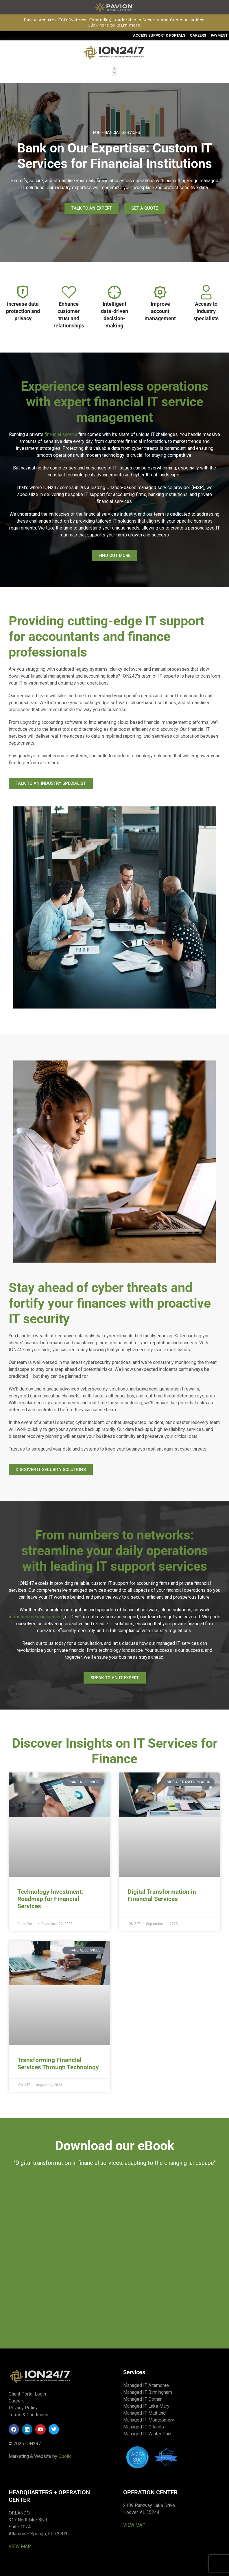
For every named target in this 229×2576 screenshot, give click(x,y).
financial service (61, 434)
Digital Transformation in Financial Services (162, 1895)
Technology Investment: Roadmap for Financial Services (50, 1899)
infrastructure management (36, 1616)
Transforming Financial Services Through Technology (58, 2064)
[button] (114, 71)
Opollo (65, 2456)
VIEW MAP (20, 2546)
